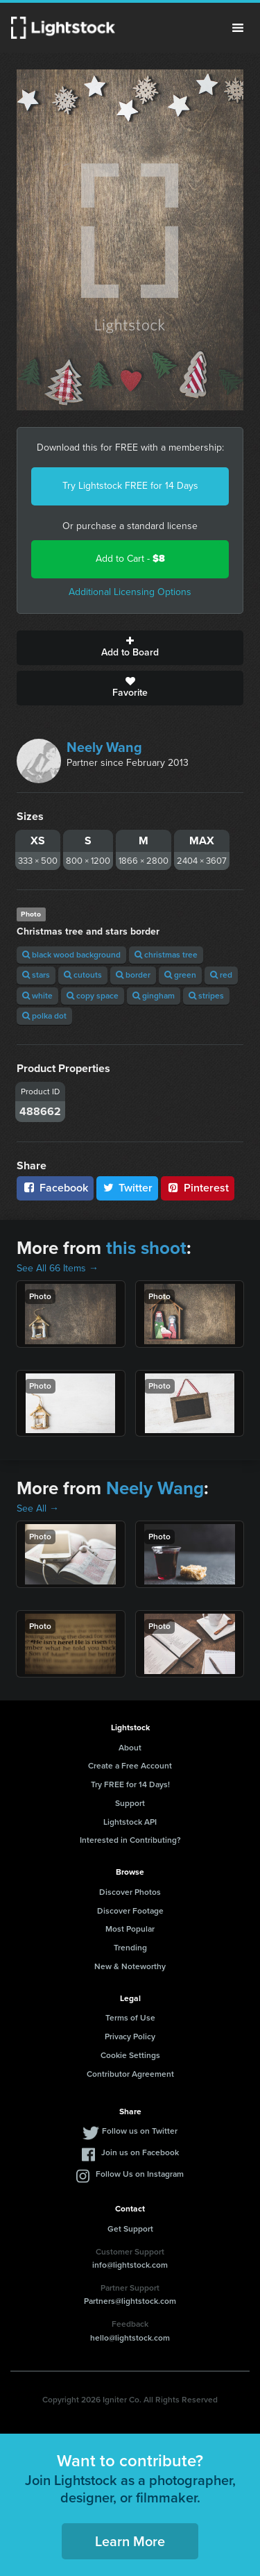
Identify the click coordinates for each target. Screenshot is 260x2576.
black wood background (71, 954)
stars (36, 975)
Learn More (130, 2541)
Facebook (55, 1188)
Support (130, 1803)
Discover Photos (130, 1892)
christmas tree (166, 954)
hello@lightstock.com (130, 2338)
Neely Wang (104, 747)
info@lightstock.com (130, 2265)
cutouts (83, 975)
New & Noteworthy (130, 1966)
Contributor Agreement (130, 2074)
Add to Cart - (130, 558)
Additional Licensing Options (130, 592)
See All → (38, 1508)
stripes (206, 995)
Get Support (130, 2229)
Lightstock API (130, 1822)
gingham (153, 995)
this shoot (146, 1248)
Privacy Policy (130, 2036)
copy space (93, 995)
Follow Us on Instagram (140, 2174)
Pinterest (197, 1188)
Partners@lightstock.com (130, 2301)
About (130, 1747)
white (37, 995)
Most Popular (130, 1929)
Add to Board (130, 648)
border (133, 975)
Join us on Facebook (140, 2152)
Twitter (127, 1188)
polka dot (44, 1016)
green (180, 975)
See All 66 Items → (57, 1268)
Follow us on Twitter (139, 2131)
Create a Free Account (130, 1765)
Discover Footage (130, 1911)
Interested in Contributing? (130, 1840)
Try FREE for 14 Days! (130, 1784)
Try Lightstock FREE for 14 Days (130, 485)
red (221, 975)
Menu (238, 28)
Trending (130, 1947)
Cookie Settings (130, 2055)
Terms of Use (130, 2018)
